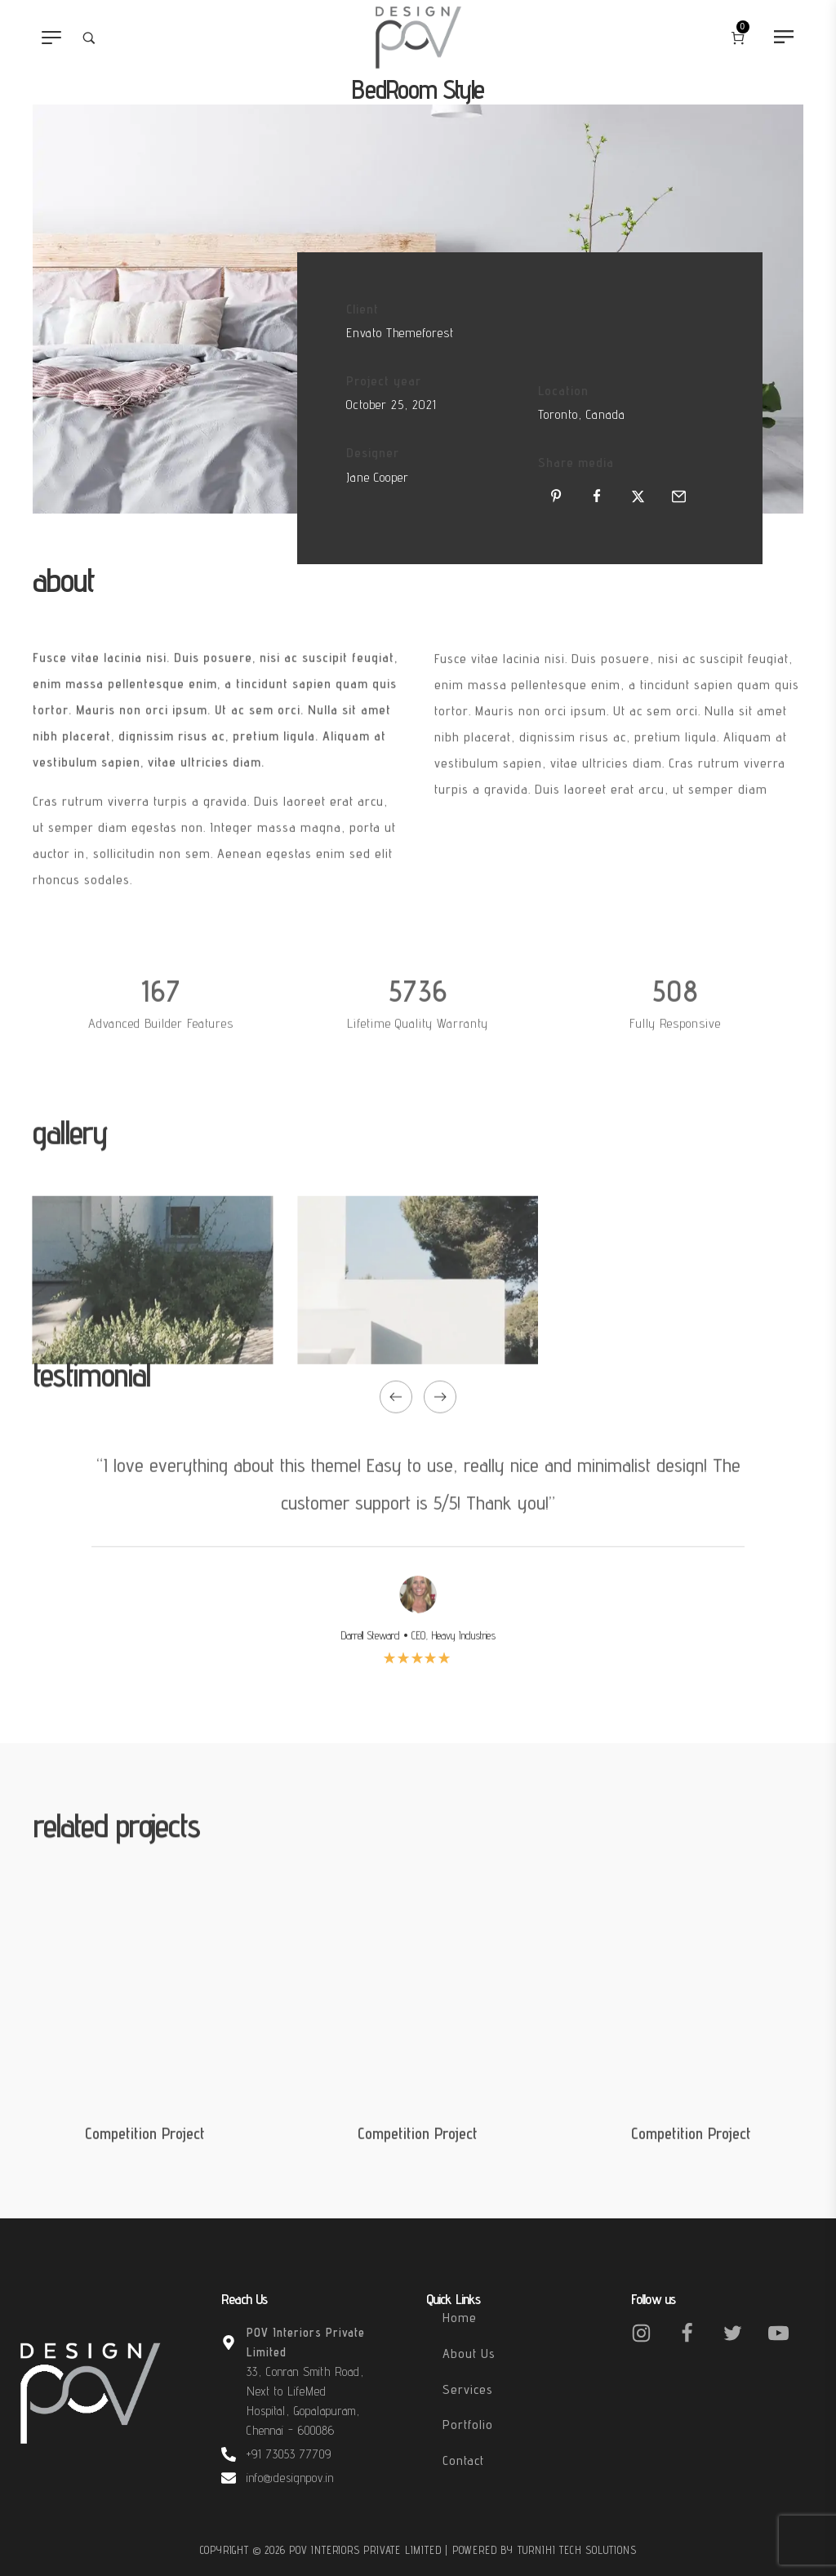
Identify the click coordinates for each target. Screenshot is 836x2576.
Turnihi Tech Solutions (577, 2549)
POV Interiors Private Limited (367, 2549)
